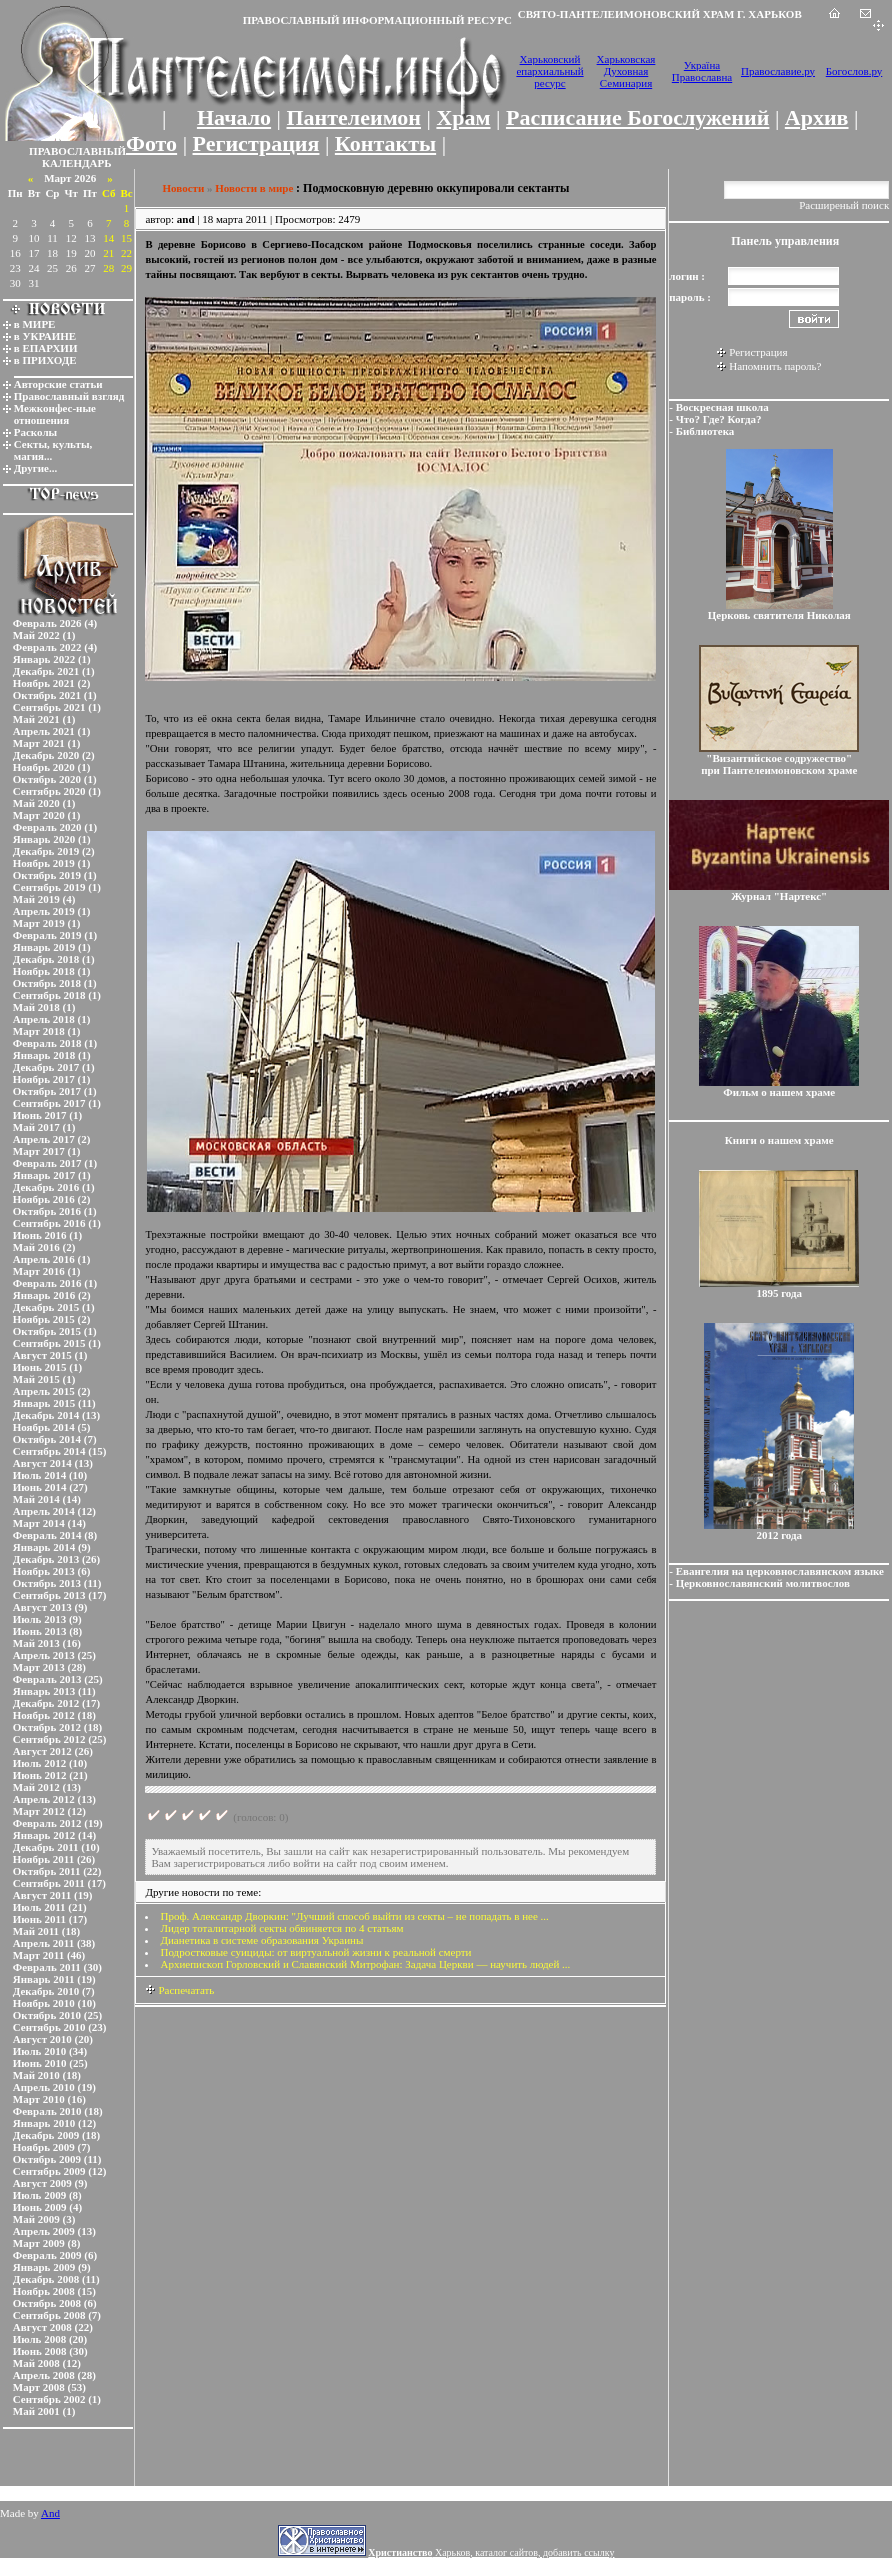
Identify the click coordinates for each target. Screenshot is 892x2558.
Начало (234, 117)
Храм (463, 117)
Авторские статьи (58, 384)
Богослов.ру (854, 71)
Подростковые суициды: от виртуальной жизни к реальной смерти (315, 1952)
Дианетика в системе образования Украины (261, 1940)
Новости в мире (254, 188)
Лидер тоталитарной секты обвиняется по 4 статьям (281, 1928)
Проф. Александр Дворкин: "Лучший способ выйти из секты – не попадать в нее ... (354, 1916)
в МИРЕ (35, 324)
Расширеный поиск (844, 205)
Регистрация (256, 143)
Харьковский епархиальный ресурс (549, 71)
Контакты (385, 143)
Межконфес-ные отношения (55, 414)
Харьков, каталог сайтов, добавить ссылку (491, 2552)
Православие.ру (778, 71)
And (50, 2513)
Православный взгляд (69, 396)
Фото (151, 143)
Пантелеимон (354, 117)
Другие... (36, 468)
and (186, 219)
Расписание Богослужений (637, 117)
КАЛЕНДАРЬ (77, 163)
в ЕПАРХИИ (46, 348)
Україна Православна (702, 71)
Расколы (35, 432)
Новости (183, 188)
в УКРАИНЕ (45, 336)
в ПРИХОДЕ (45, 360)
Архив (817, 117)
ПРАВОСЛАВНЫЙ (77, 151)
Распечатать (179, 1990)
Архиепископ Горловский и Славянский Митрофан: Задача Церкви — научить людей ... (365, 1964)
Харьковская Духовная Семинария (626, 71)
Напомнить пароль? (775, 366)
